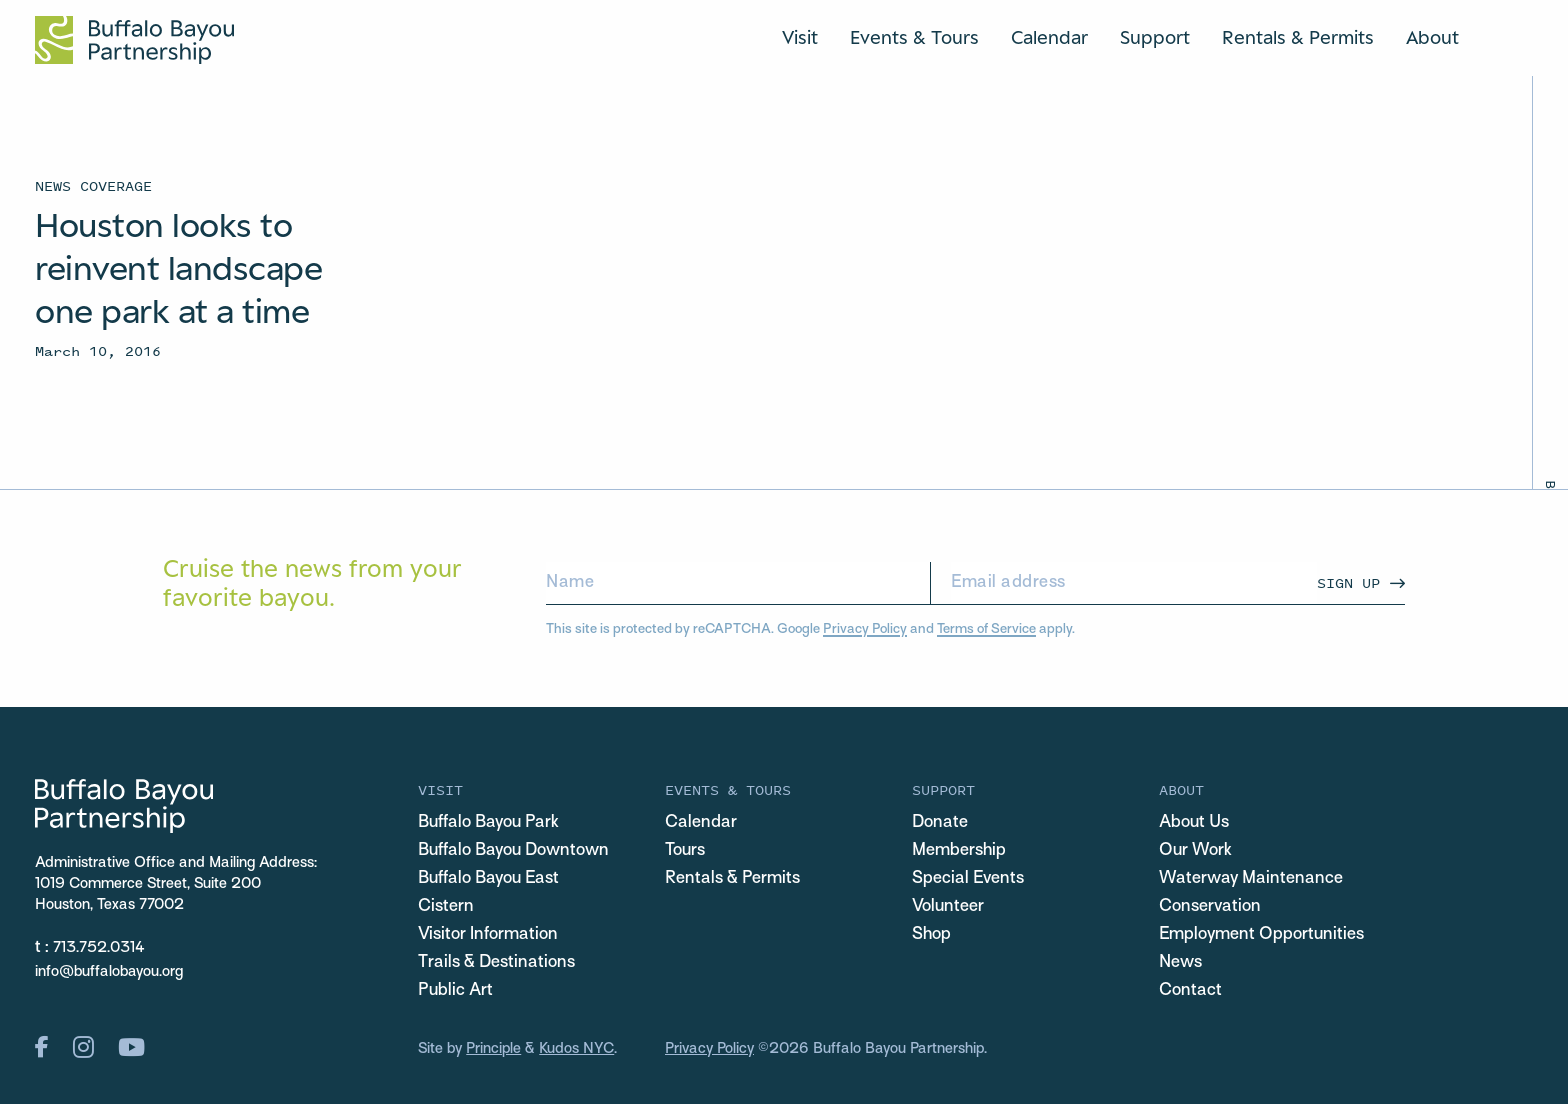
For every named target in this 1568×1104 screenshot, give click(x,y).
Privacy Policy (865, 629)
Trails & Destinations (496, 963)
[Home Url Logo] (134, 40)
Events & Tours (914, 37)
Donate (940, 823)
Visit (800, 37)
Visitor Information (488, 935)
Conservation (1210, 907)
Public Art (455, 991)
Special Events (968, 879)
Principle (493, 1049)
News (1180, 963)
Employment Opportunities (1261, 935)
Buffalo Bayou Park (488, 823)
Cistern (446, 907)
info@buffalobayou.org (109, 972)
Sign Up (1348, 582)
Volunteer (948, 907)
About (1432, 37)
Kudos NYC (576, 1049)
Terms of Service (986, 629)
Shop (931, 935)
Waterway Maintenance (1251, 879)
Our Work (1195, 851)
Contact (1190, 991)
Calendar (1049, 37)
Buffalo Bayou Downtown (513, 851)
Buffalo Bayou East (488, 879)
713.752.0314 (99, 948)
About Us (1194, 823)
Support (1155, 37)
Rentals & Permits (1298, 37)
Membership (959, 851)
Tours (685, 851)
